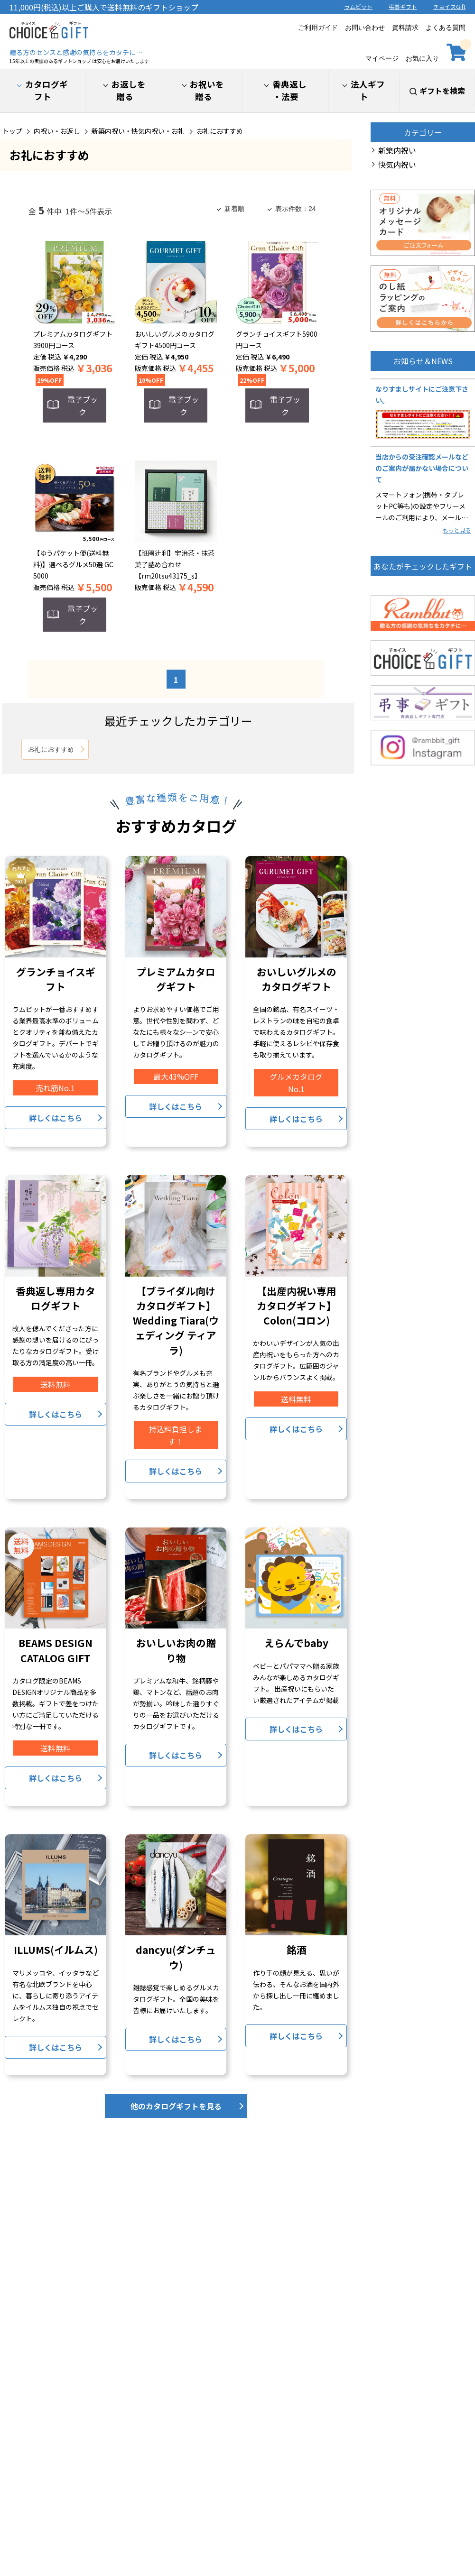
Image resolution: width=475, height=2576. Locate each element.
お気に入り (422, 50)
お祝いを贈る (207, 90)
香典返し (289, 90)
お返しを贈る (129, 90)
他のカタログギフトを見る (176, 2106)
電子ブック (82, 405)
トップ (12, 131)
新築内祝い (397, 150)
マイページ (382, 50)
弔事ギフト (403, 6)
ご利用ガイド (318, 27)
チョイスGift (449, 6)
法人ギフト (368, 90)
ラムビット (358, 6)
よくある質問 (446, 27)
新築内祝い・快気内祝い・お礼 (138, 131)
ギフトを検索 (442, 90)
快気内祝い (397, 164)
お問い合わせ (365, 27)
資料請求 (405, 27)
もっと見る (457, 530)
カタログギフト (46, 90)
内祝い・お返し (57, 131)
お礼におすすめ (219, 131)
